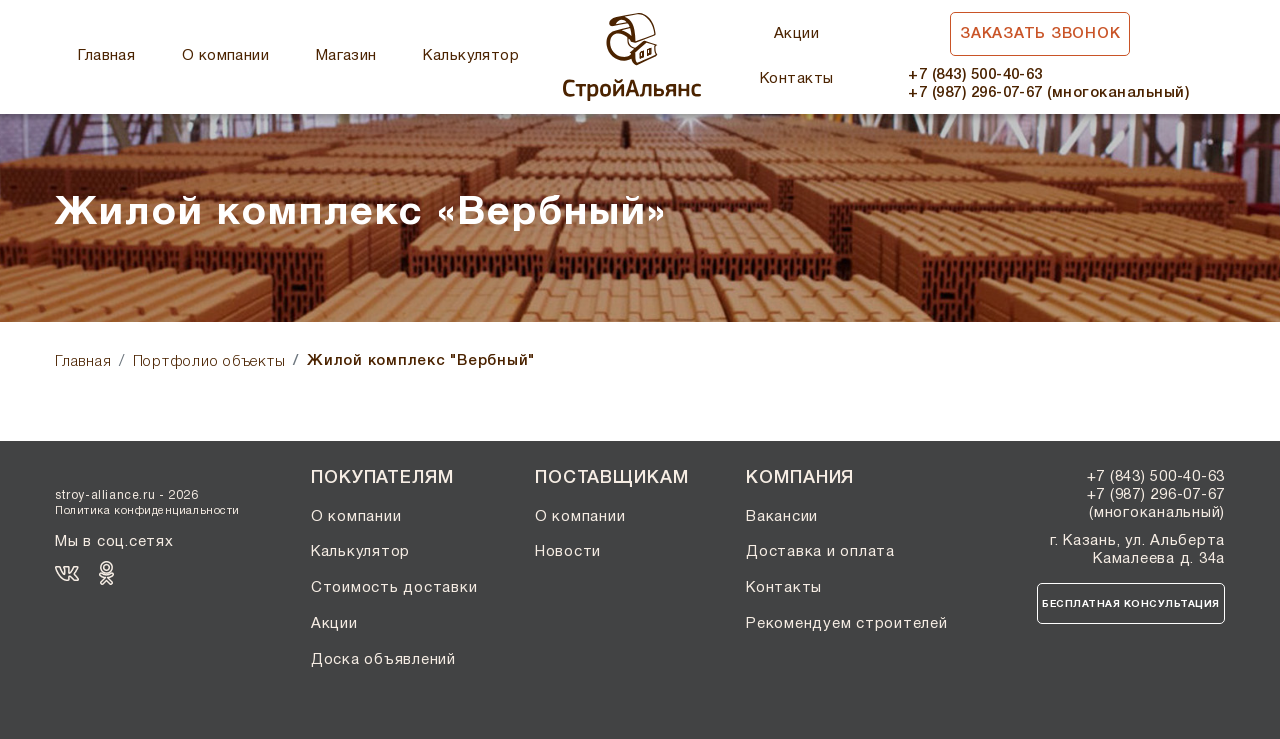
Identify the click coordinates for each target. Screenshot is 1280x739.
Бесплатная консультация (1131, 604)
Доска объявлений (383, 660)
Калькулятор (471, 56)
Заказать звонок (1040, 34)
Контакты (797, 79)
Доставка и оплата (820, 552)
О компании (226, 56)
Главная (106, 56)
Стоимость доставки (394, 588)
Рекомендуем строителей (847, 624)
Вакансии (782, 517)
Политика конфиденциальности (147, 511)
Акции (796, 34)
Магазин (346, 56)
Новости (568, 552)
